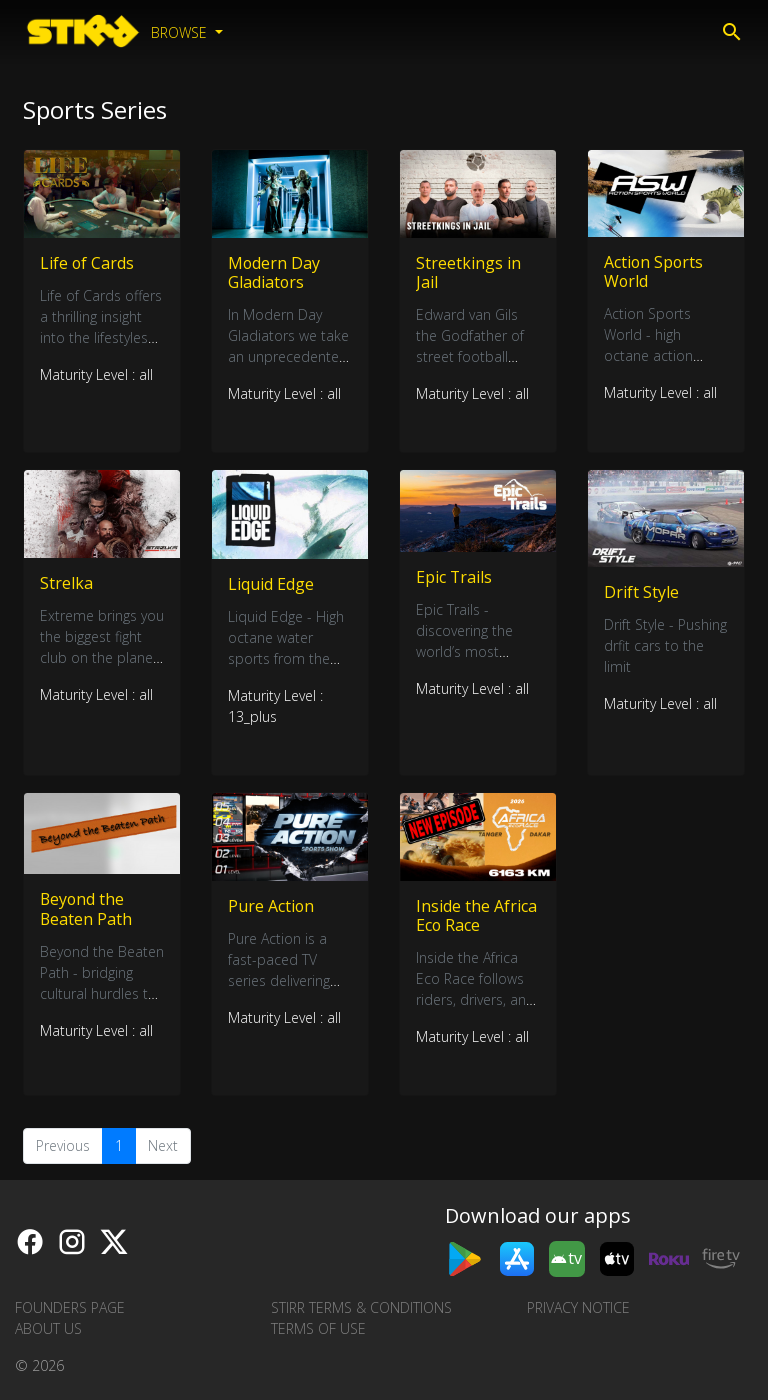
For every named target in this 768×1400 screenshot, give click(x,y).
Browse (181, 32)
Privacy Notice (578, 1307)
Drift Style (641, 592)
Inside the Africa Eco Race (476, 915)
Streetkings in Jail (468, 272)
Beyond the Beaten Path (86, 909)
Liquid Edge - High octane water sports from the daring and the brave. (286, 658)
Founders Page (70, 1307)
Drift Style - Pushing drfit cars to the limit (665, 646)
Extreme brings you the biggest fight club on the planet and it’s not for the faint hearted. (102, 657)
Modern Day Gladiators (274, 272)
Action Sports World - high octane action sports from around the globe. (661, 355)
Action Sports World (654, 271)
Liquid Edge (271, 584)
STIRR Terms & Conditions (361, 1307)
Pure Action (271, 906)
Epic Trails (454, 577)
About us (48, 1328)
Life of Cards (87, 263)
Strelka (66, 583)
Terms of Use (318, 1328)
